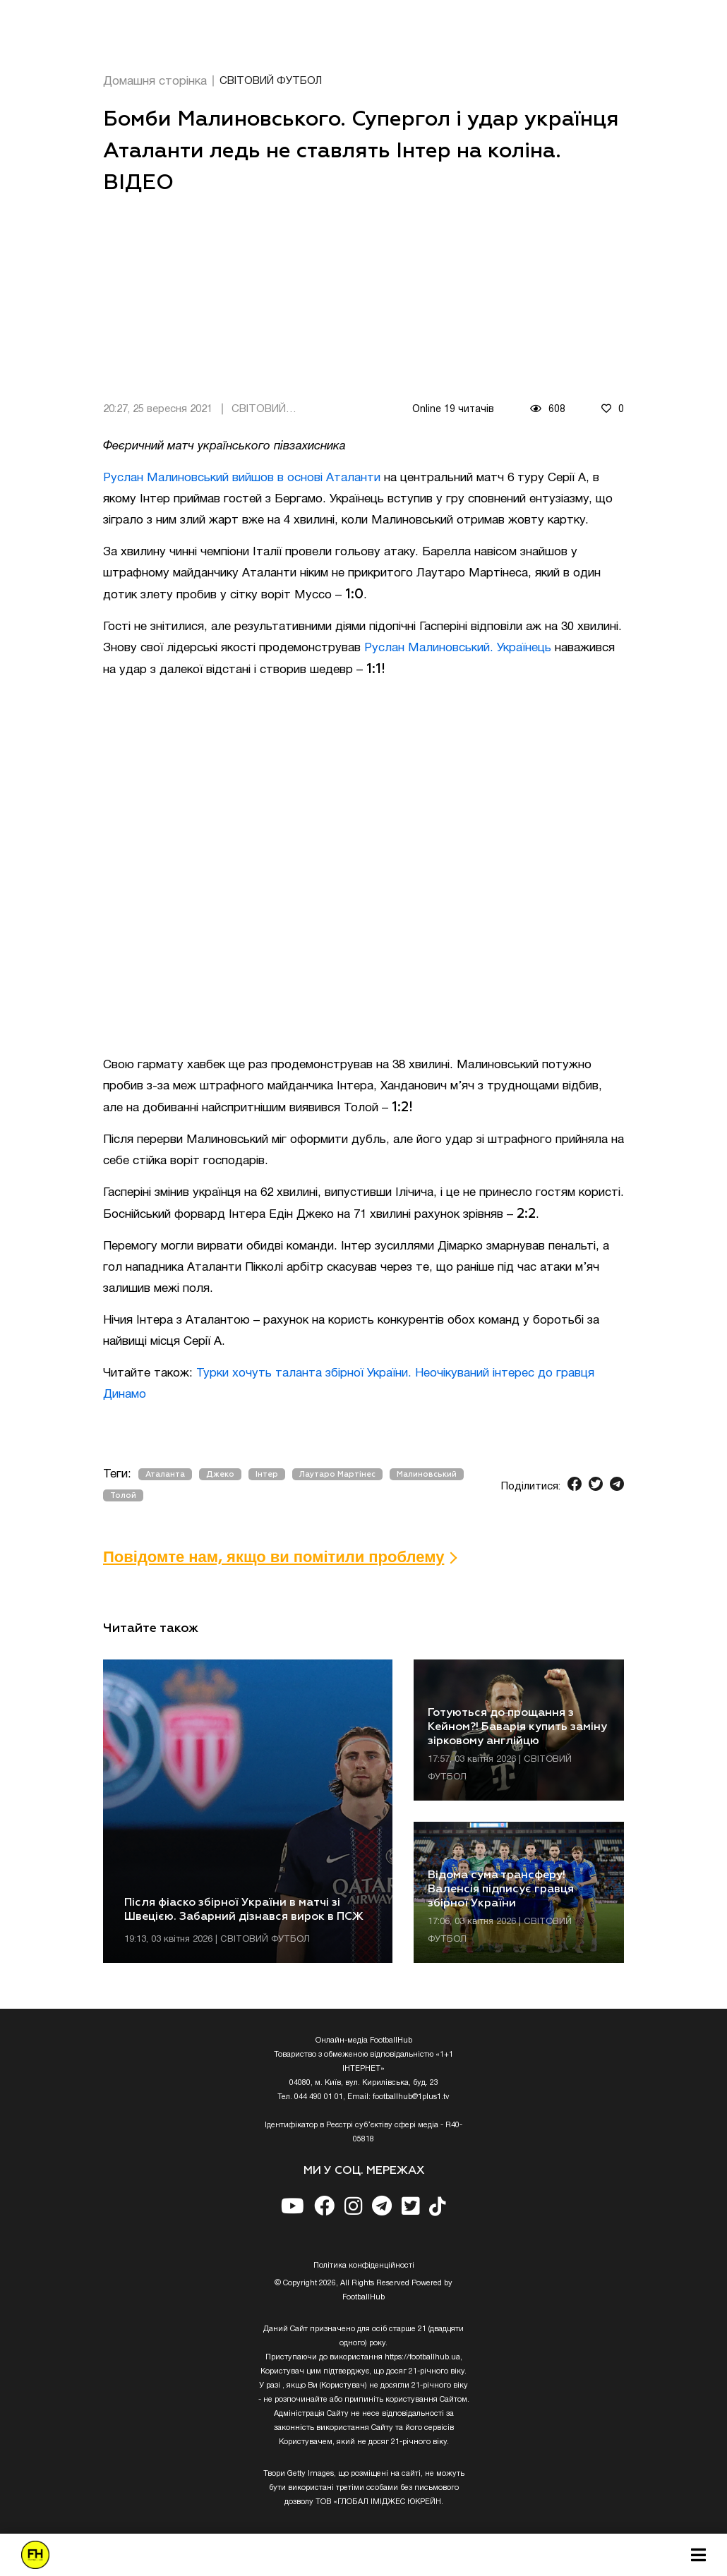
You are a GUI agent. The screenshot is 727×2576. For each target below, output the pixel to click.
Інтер (267, 1474)
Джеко (220, 1474)
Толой (123, 1495)
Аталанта (165, 1474)
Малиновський (427, 1474)
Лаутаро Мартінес (337, 1474)
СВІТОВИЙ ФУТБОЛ (271, 81)
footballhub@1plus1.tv (411, 2096)
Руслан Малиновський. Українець (457, 648)
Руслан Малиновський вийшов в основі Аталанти (241, 478)
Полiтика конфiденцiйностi (363, 2265)
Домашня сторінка (155, 81)
